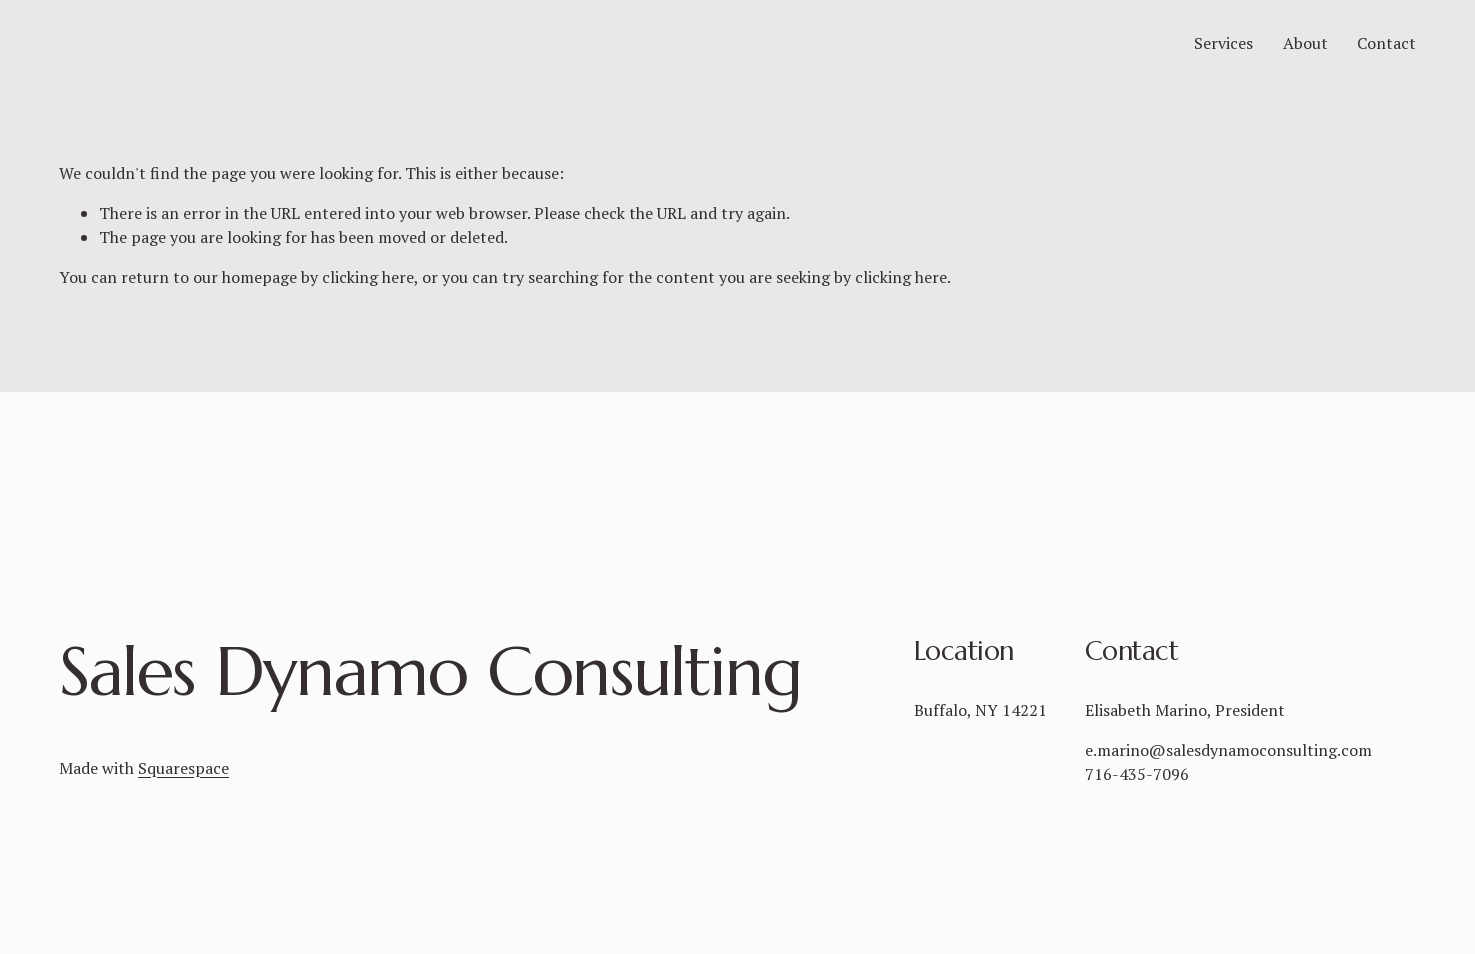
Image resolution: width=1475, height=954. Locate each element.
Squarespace (183, 768)
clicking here (368, 305)
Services (1223, 57)
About (1305, 57)
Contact (1386, 57)
